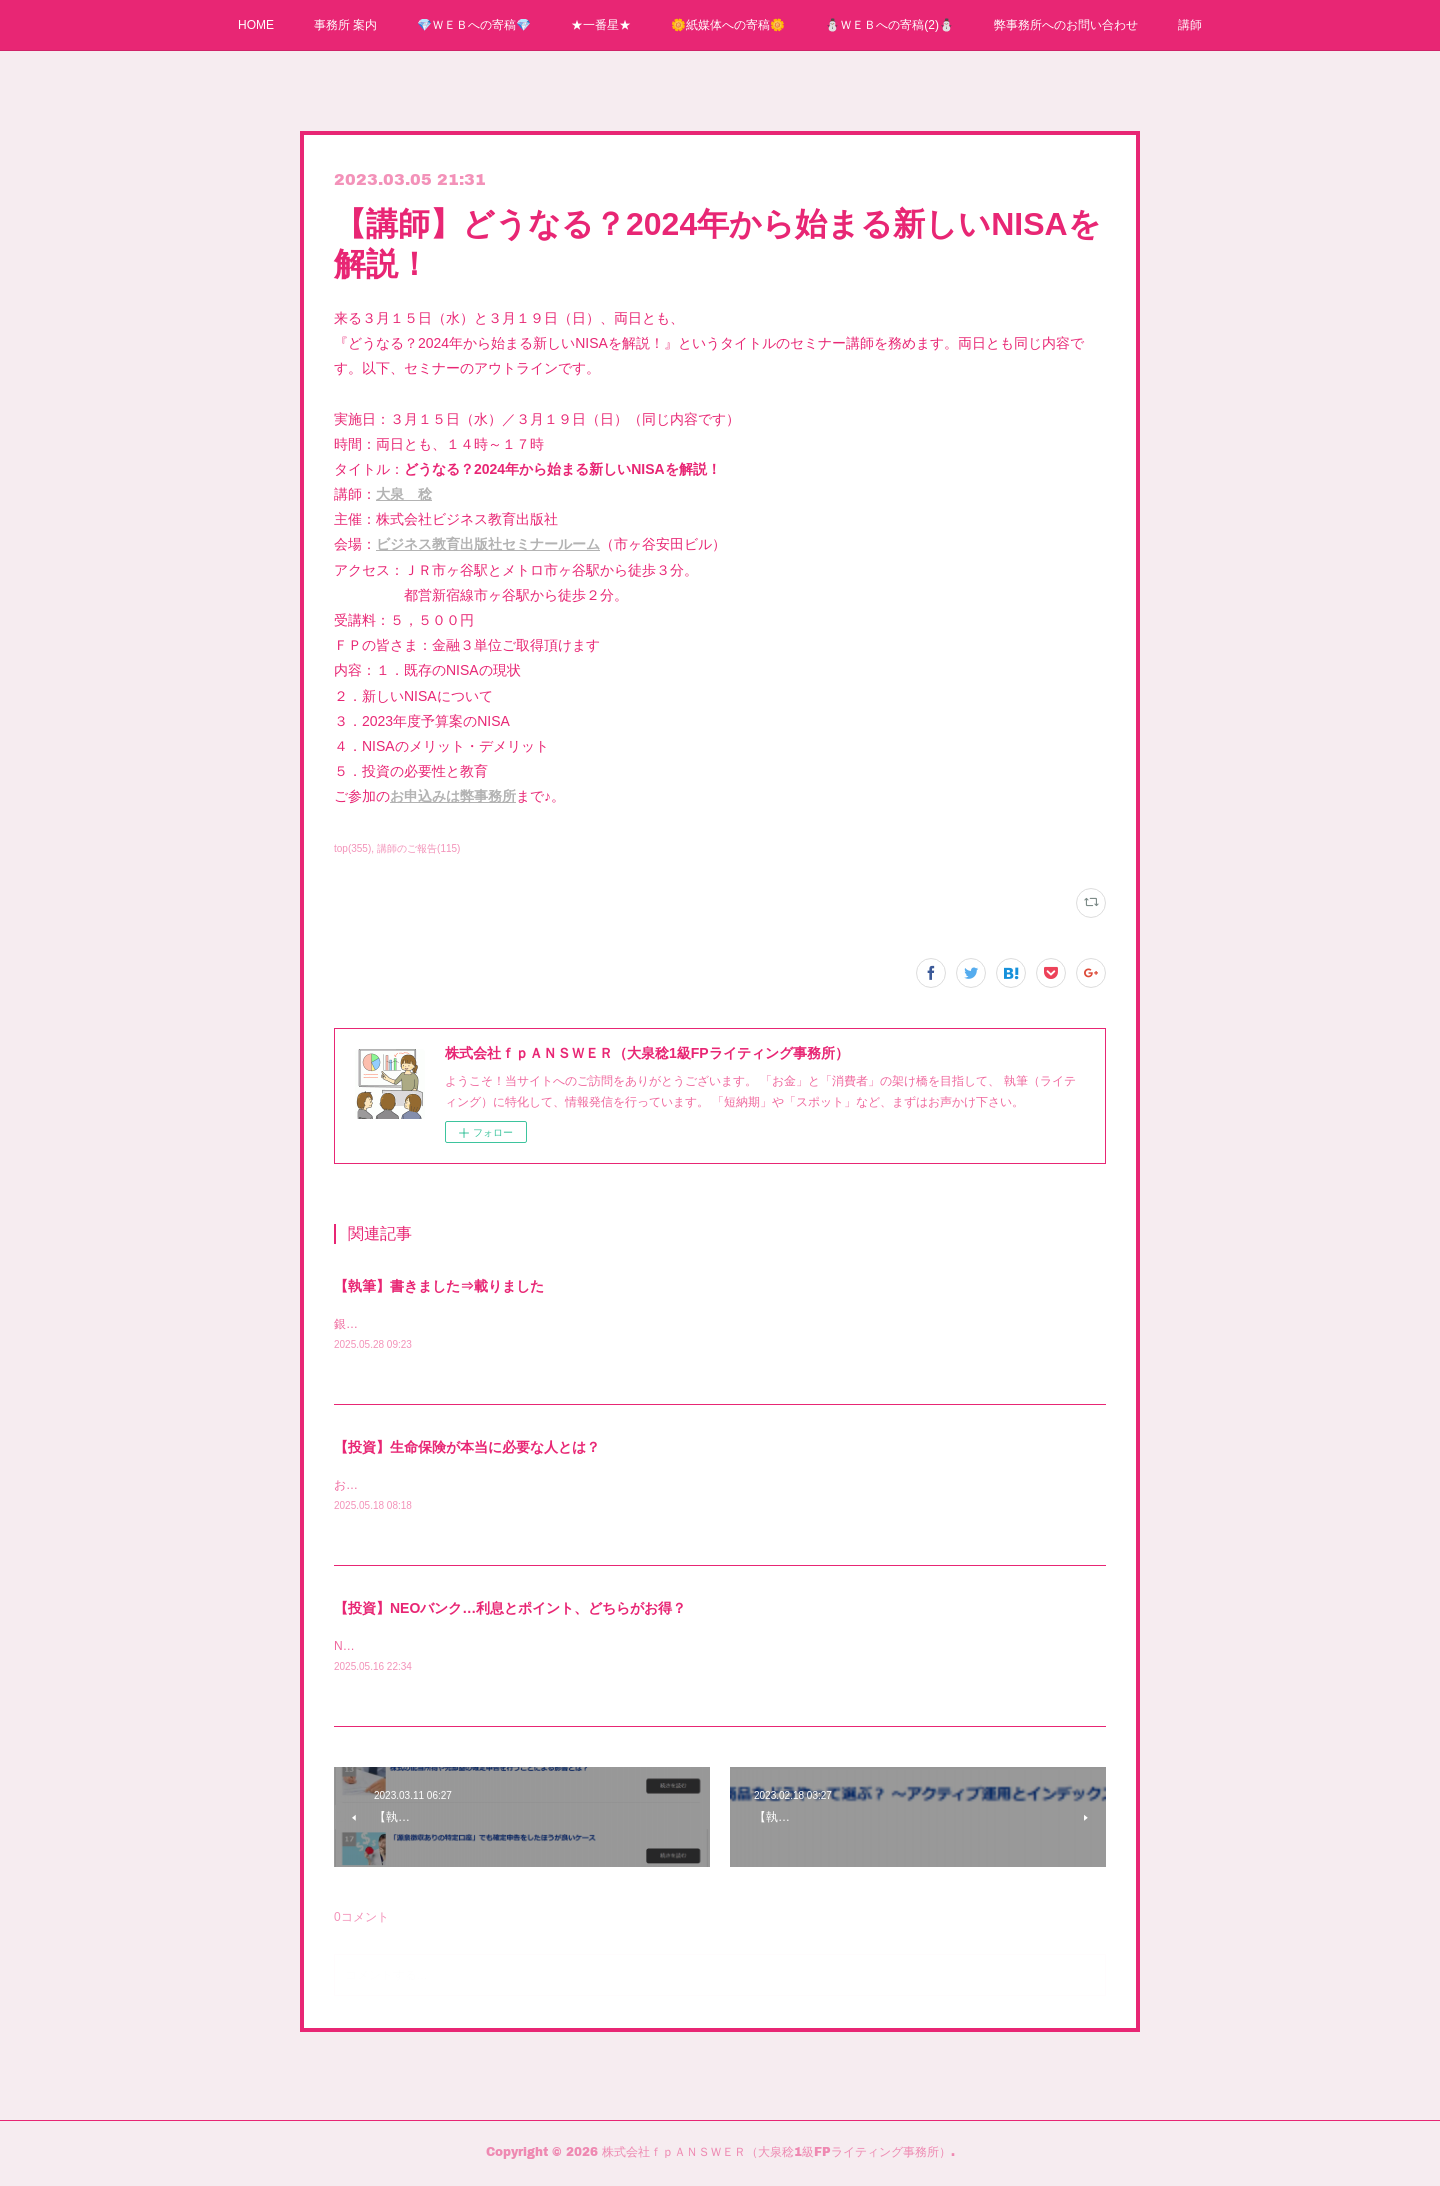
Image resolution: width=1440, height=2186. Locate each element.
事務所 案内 (345, 25)
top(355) (352, 848)
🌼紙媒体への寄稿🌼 (728, 25)
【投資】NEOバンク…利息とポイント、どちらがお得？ (510, 1611)
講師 (1190, 25)
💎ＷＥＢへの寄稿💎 (474, 25)
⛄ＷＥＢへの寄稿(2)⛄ (889, 25)
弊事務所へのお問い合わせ (1066, 25)
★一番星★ (601, 25)
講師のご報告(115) (418, 848)
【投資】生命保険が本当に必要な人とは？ (467, 1448)
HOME (256, 25)
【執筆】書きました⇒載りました (439, 1286)
